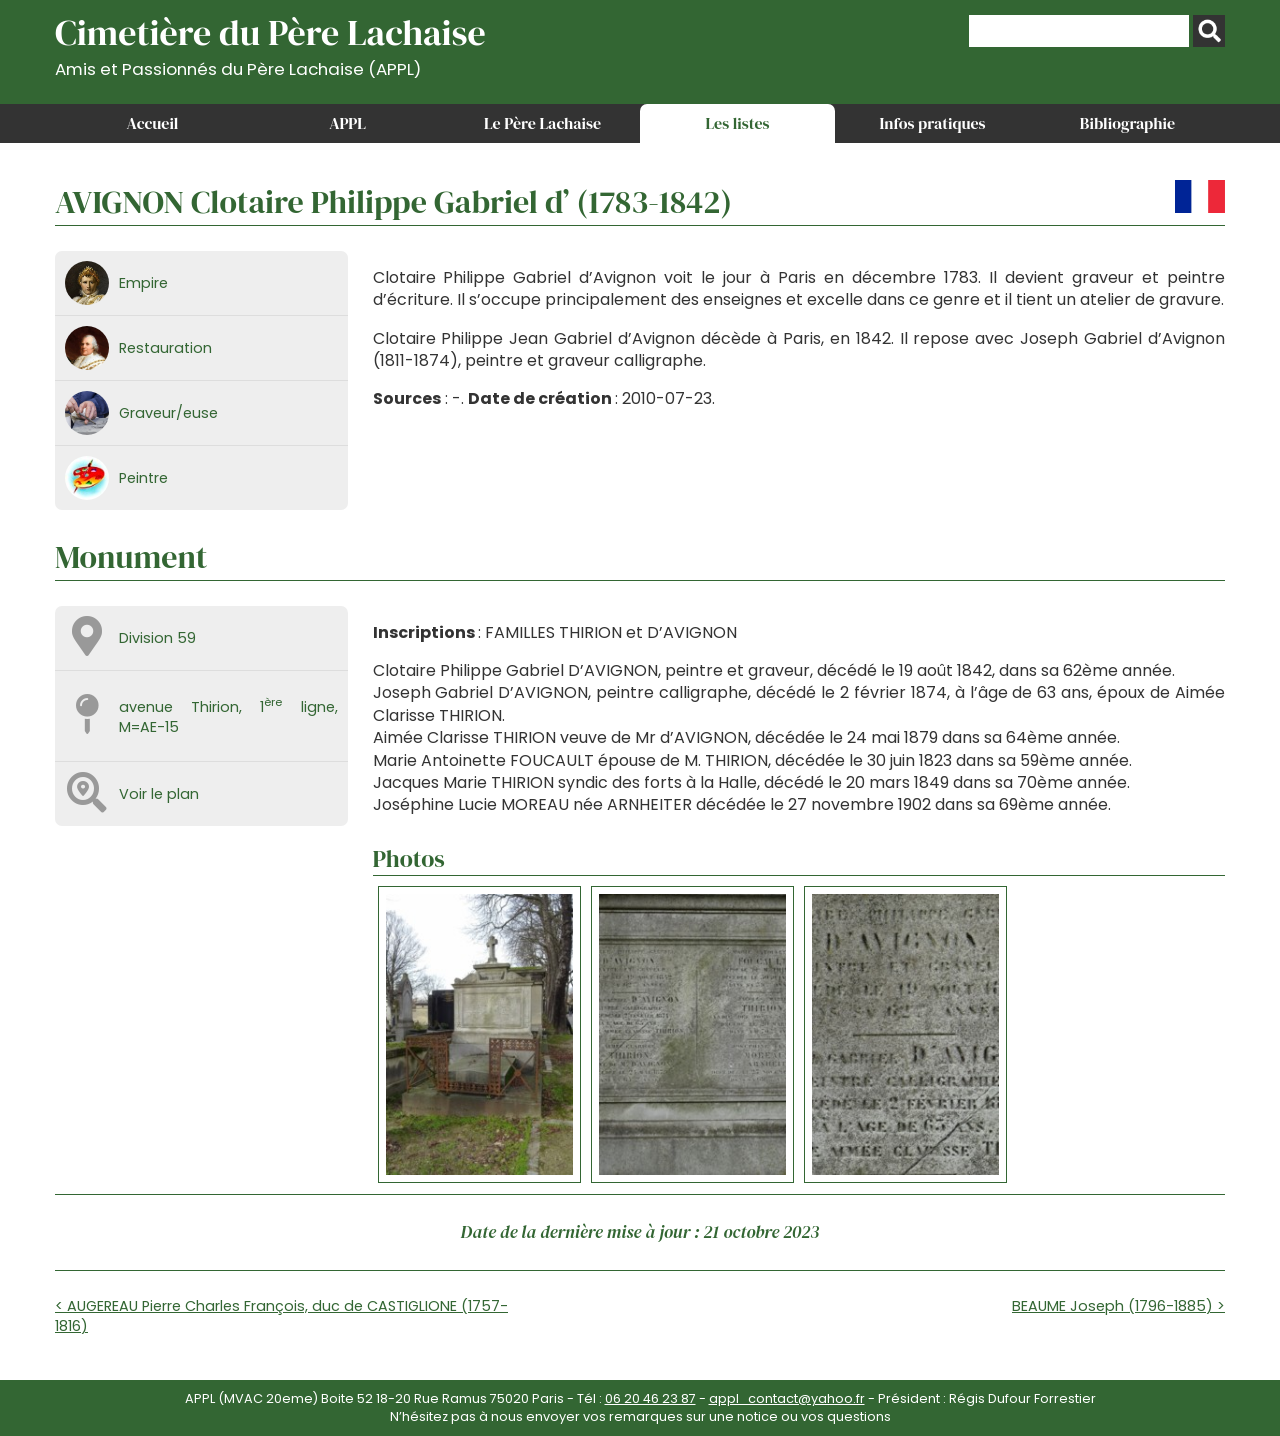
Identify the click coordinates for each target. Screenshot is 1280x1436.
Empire (143, 283)
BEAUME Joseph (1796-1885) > (1118, 1306)
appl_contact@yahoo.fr (787, 1398)
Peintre (143, 478)
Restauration (165, 348)
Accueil (153, 123)
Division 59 (157, 638)
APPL (347, 123)
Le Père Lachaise (542, 123)
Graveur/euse (168, 413)
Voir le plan (159, 794)
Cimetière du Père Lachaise (270, 43)
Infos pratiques (932, 123)
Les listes (737, 123)
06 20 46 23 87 (650, 1398)
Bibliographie (1127, 123)
